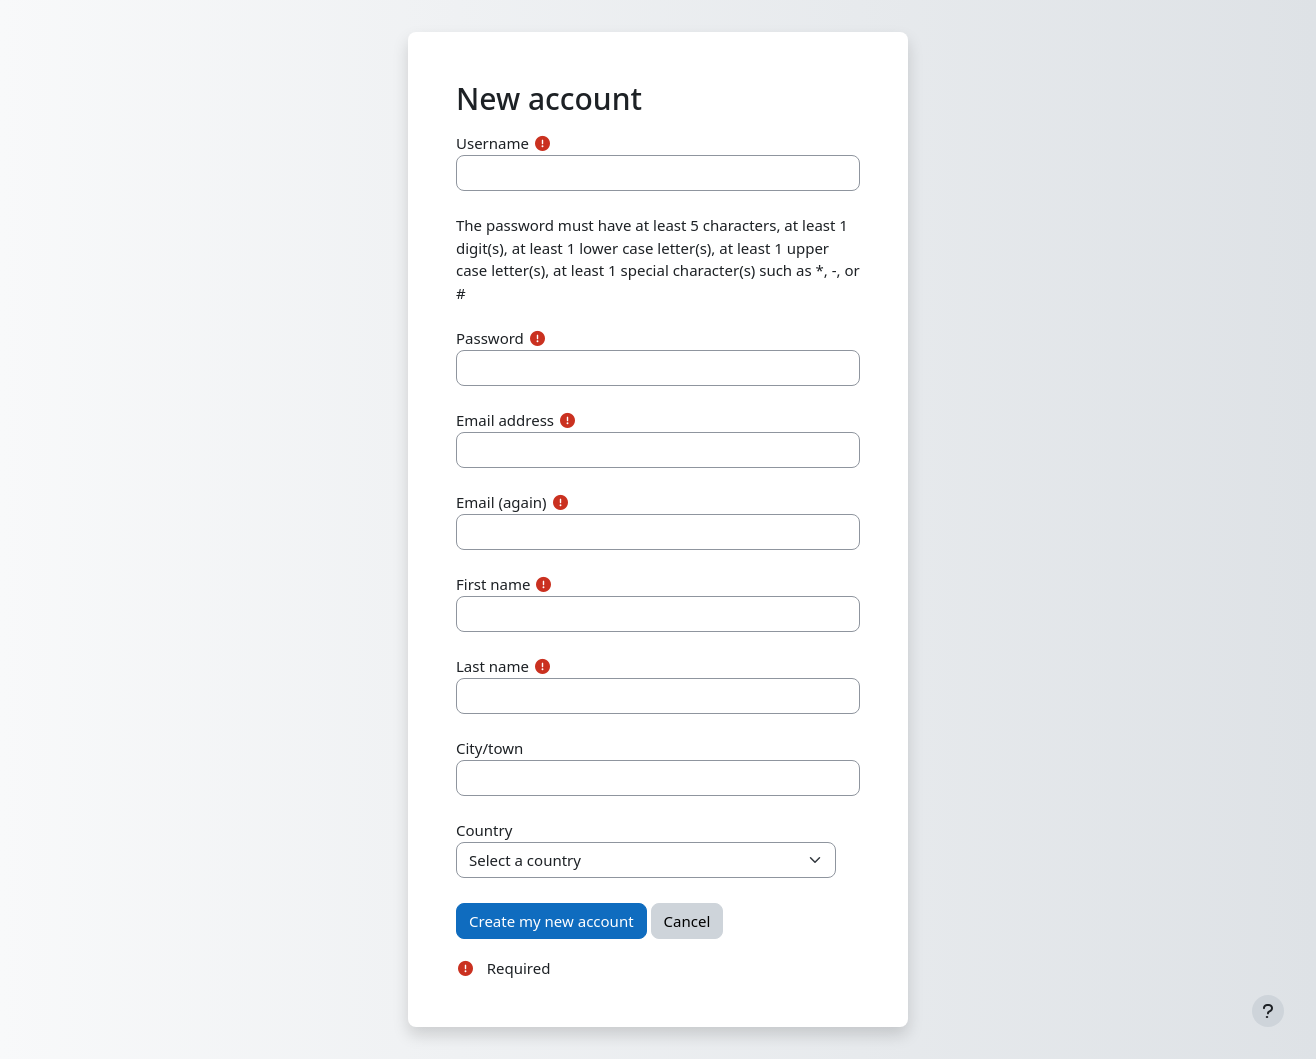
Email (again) (501, 502)
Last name (492, 666)
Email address (505, 420)
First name (493, 584)
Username (492, 143)
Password (490, 338)
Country (484, 830)
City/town (489, 748)
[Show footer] (1268, 1011)
